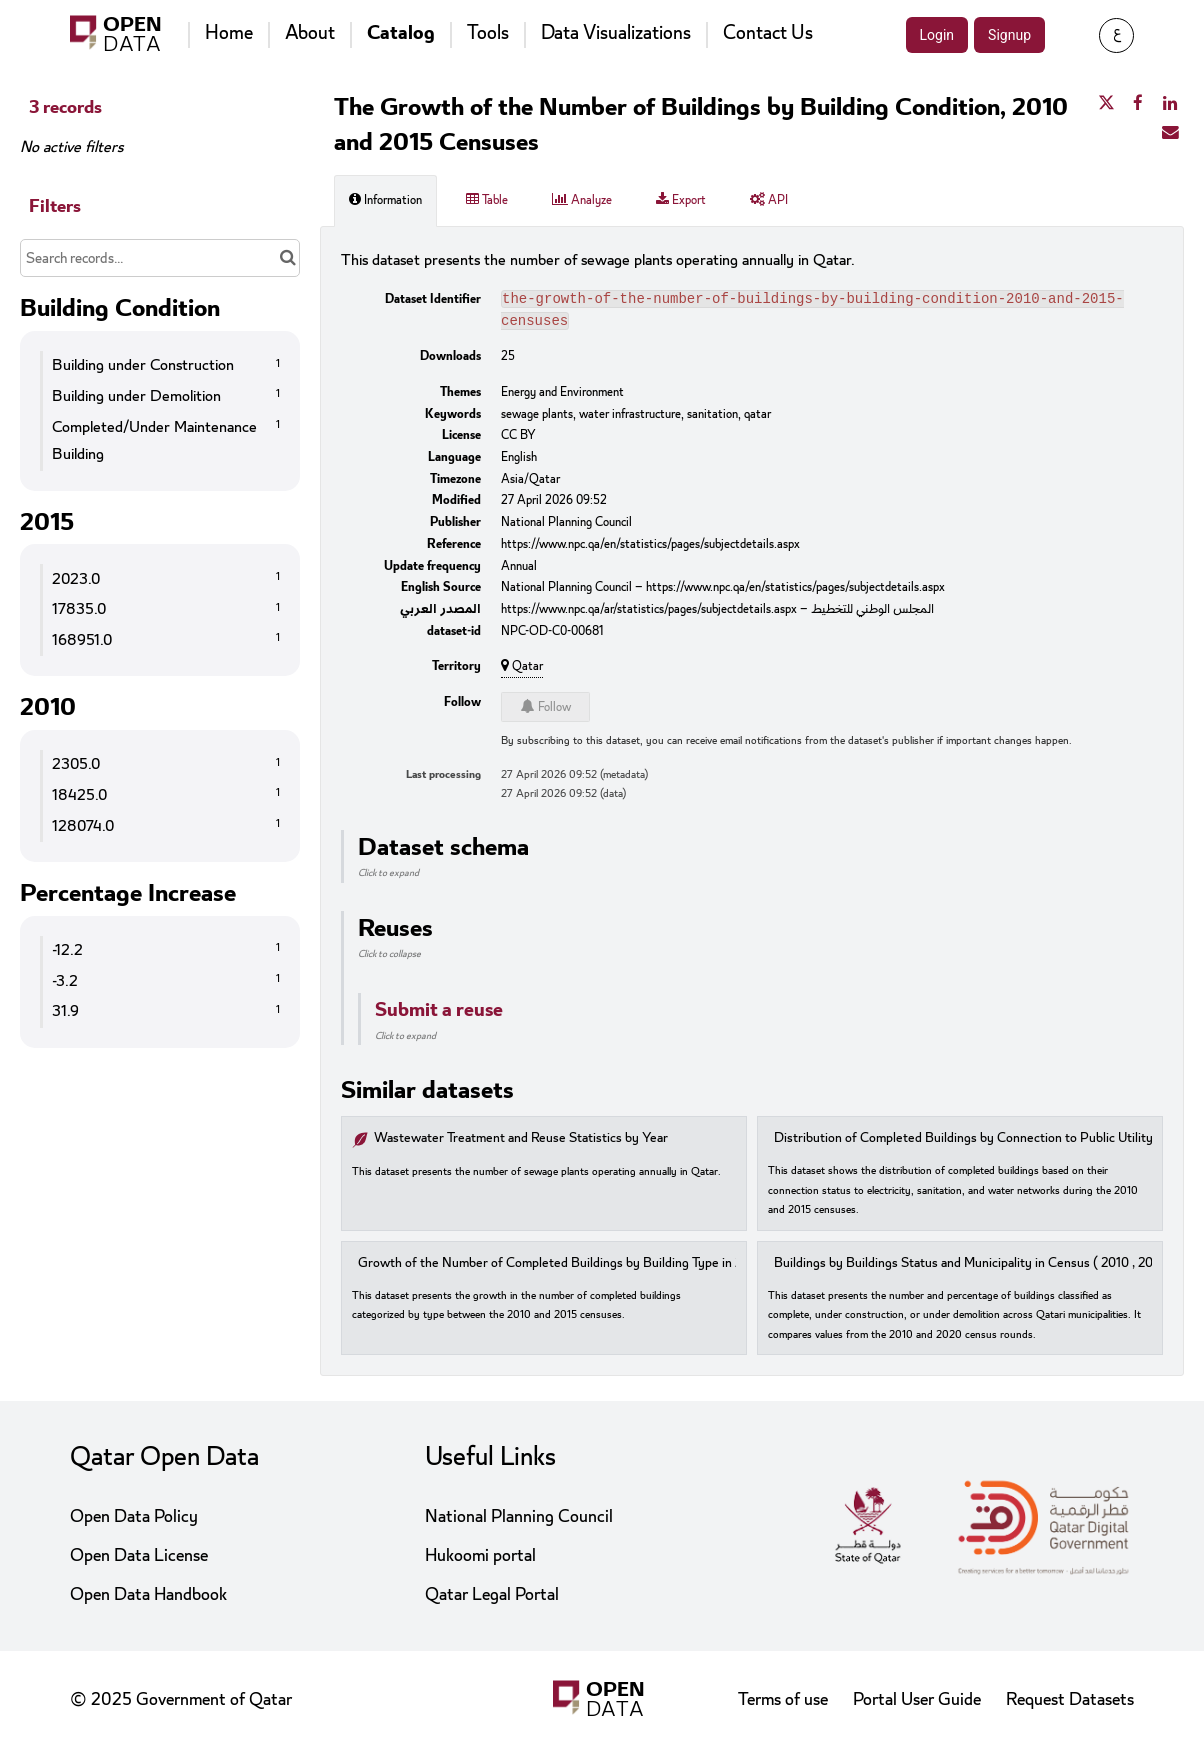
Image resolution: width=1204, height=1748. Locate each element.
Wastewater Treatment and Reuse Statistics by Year (521, 1142)
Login (937, 35)
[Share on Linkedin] (1170, 104)
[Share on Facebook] (1138, 104)
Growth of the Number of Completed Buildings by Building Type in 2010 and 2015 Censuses (616, 1267)
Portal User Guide (917, 1699)
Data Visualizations (616, 33)
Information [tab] (385, 200)
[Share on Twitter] (1106, 104)
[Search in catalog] (287, 258)
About (310, 33)
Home (229, 33)
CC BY (518, 439)
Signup (1009, 35)
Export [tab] (681, 200)
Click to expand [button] (388, 877)
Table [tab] (487, 200)
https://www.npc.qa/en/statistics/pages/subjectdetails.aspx (650, 548)
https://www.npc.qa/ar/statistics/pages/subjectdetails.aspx (649, 613)
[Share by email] (1170, 133)
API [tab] (769, 200)
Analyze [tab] (582, 200)
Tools (488, 33)
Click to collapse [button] (389, 958)
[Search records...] (160, 258)
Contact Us (768, 33)
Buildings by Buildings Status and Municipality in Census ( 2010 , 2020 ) (975, 1267)
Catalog (401, 33)
